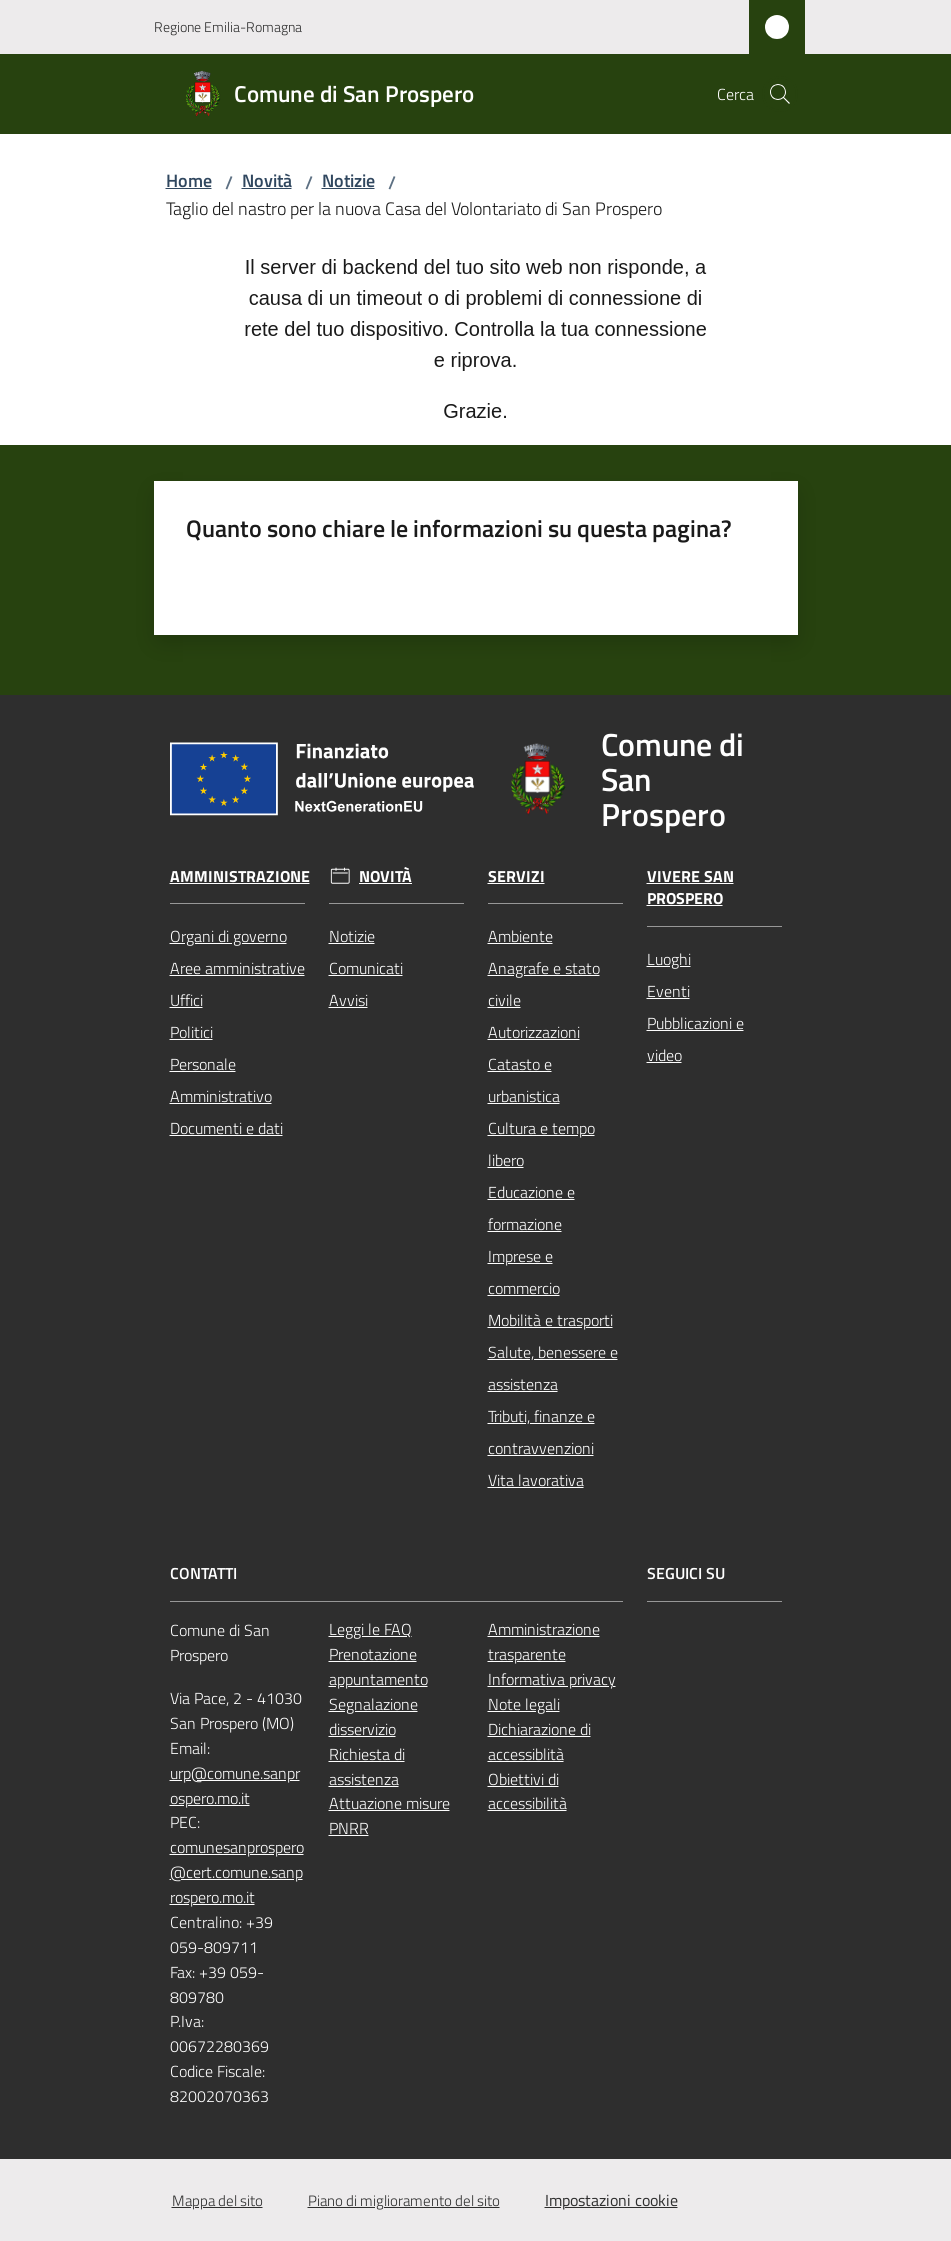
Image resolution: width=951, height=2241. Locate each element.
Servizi (516, 876)
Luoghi (669, 959)
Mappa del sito (217, 2200)
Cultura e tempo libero (541, 1144)
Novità (267, 180)
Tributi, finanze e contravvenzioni (541, 1432)
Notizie (348, 180)
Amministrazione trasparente (544, 1641)
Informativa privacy (552, 1679)
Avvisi (348, 1000)
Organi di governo (228, 936)
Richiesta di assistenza (367, 1766)
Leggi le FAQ (370, 1629)
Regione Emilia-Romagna (228, 26)
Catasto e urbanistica (524, 1080)
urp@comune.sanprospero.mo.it (235, 1785)
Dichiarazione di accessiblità (539, 1741)
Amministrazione (240, 876)
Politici (191, 1032)
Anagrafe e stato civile (544, 984)
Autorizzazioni (534, 1032)
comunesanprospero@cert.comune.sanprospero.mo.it (237, 1872)
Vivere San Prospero (690, 888)
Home (189, 180)
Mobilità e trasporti (550, 1320)
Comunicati (366, 968)
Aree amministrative (237, 968)
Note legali (524, 1704)
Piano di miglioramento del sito (404, 2200)
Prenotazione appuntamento (378, 1666)
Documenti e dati (226, 1128)
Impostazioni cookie (611, 2200)
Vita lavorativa (536, 1480)
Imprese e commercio (524, 1272)
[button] (780, 94)
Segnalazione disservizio (373, 1716)
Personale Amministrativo (221, 1080)
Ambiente (520, 936)
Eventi (668, 991)
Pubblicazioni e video (695, 1039)
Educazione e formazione (531, 1208)
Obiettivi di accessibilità (527, 1791)
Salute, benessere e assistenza (553, 1368)
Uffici (186, 1000)
